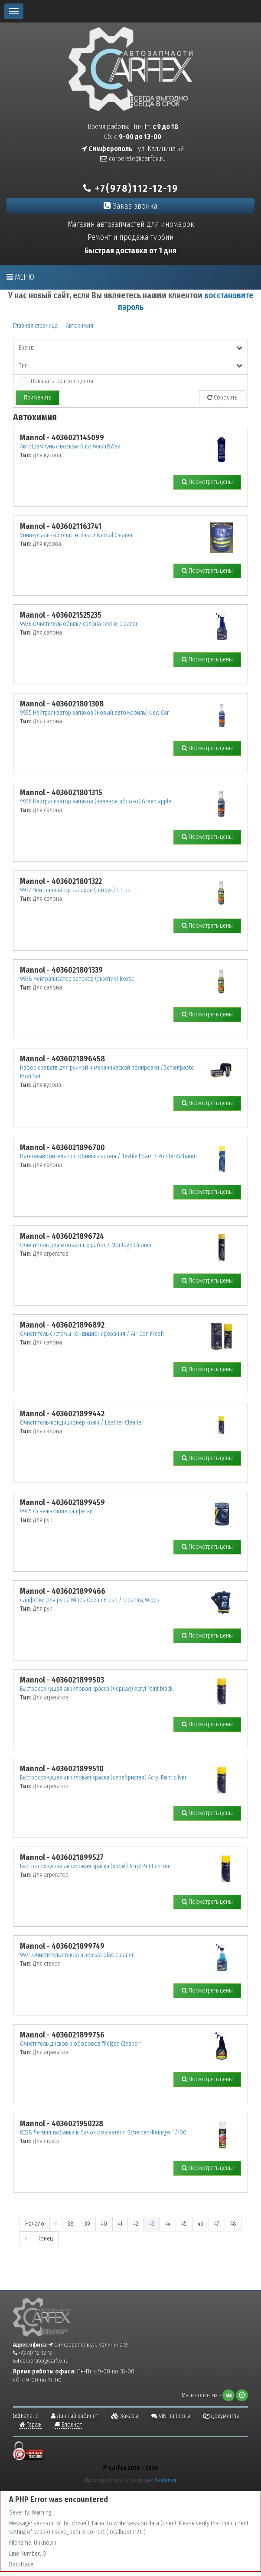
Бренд (130, 347)
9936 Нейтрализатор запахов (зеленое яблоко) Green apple (95, 801)
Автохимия (79, 325)
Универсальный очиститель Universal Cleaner (76, 535)
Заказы (124, 2416)
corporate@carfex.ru (133, 159)
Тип (130, 365)
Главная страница (35, 325)
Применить (37, 397)
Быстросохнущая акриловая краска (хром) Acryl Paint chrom (95, 1866)
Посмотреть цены (207, 482)
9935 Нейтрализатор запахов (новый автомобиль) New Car (94, 712)
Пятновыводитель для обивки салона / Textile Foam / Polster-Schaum (108, 1156)
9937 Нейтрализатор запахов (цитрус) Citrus (75, 890)
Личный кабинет (74, 2416)
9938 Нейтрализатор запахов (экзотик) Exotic (77, 979)
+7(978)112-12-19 (130, 188)
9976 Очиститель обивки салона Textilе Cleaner (79, 624)
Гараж (31, 2424)
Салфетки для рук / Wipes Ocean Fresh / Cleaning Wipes (90, 1600)
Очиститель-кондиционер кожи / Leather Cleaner (82, 1422)
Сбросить (222, 397)
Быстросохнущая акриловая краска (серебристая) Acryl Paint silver (103, 1777)
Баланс (25, 2416)
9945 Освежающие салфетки (56, 1511)
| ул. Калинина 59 (133, 149)
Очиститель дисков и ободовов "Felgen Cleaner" (81, 2043)
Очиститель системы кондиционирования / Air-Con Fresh (92, 1334)
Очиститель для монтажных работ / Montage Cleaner (86, 1245)
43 (151, 2224)
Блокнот (68, 2424)
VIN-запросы (170, 2416)
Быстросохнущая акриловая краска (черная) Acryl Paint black (96, 1689)
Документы (221, 2416)
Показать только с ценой (62, 381)
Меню (20, 277)
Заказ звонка (131, 206)
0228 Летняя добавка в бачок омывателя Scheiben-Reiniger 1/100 (103, 2132)
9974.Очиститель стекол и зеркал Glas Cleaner (77, 1955)
